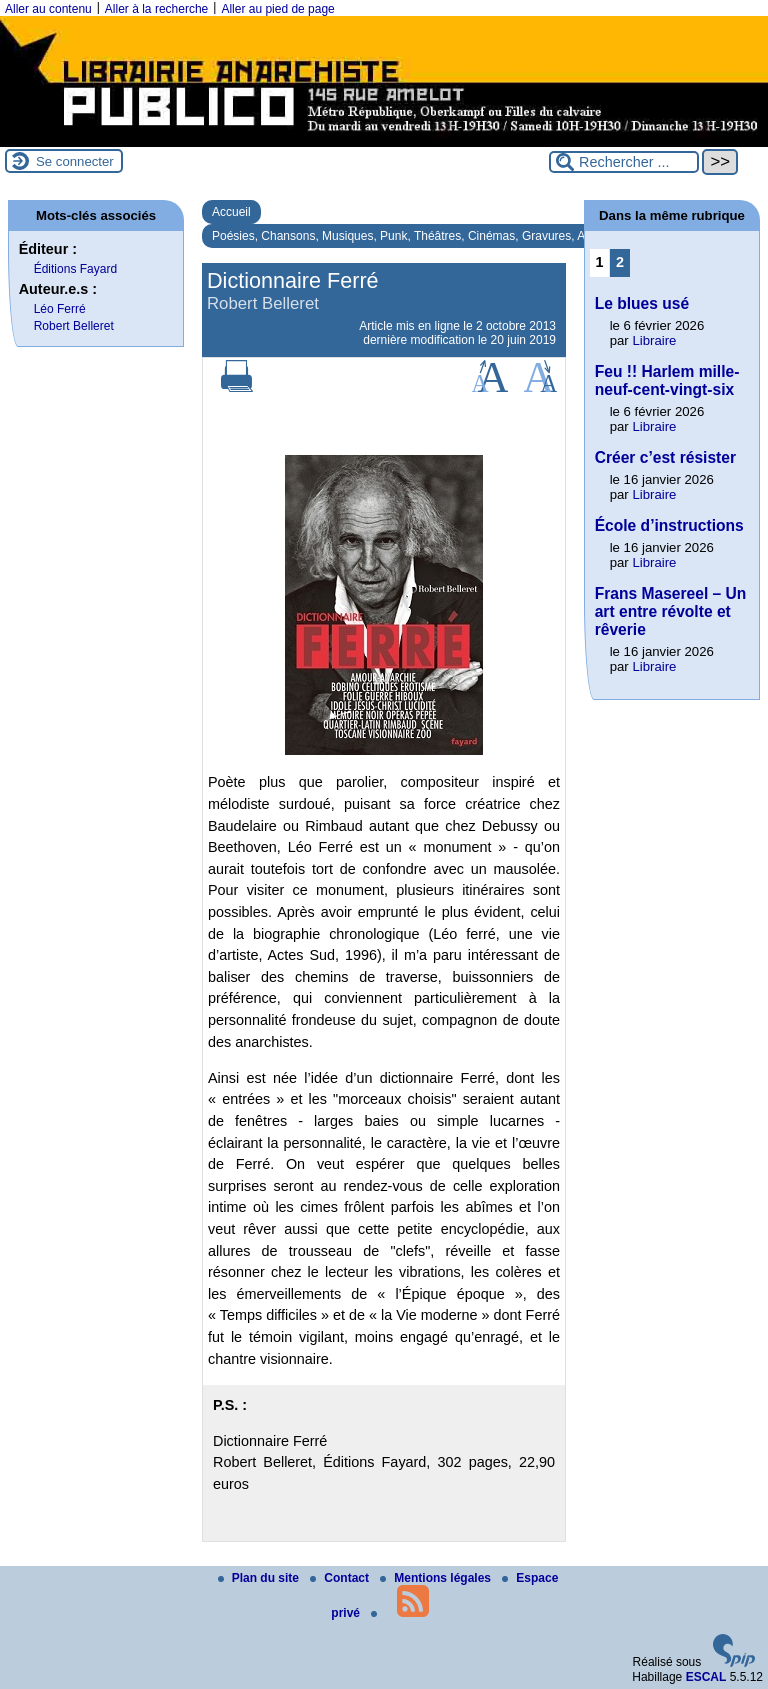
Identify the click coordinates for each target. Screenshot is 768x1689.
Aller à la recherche (156, 9)
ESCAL (706, 1677)
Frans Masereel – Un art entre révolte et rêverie (671, 611)
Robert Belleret (74, 326)
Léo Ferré (60, 309)
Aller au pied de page (277, 9)
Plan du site (260, 1578)
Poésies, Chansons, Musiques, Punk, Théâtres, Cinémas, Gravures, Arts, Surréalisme (440, 236)
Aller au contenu (48, 9)
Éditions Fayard (75, 269)
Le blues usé (642, 303)
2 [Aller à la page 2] (620, 262)
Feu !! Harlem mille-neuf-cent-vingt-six (667, 380)
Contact (341, 1578)
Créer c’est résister (665, 457)
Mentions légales (437, 1578)
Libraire (654, 340)
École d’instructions (669, 525)
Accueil (231, 212)
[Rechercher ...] (624, 162)
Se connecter (75, 161)
